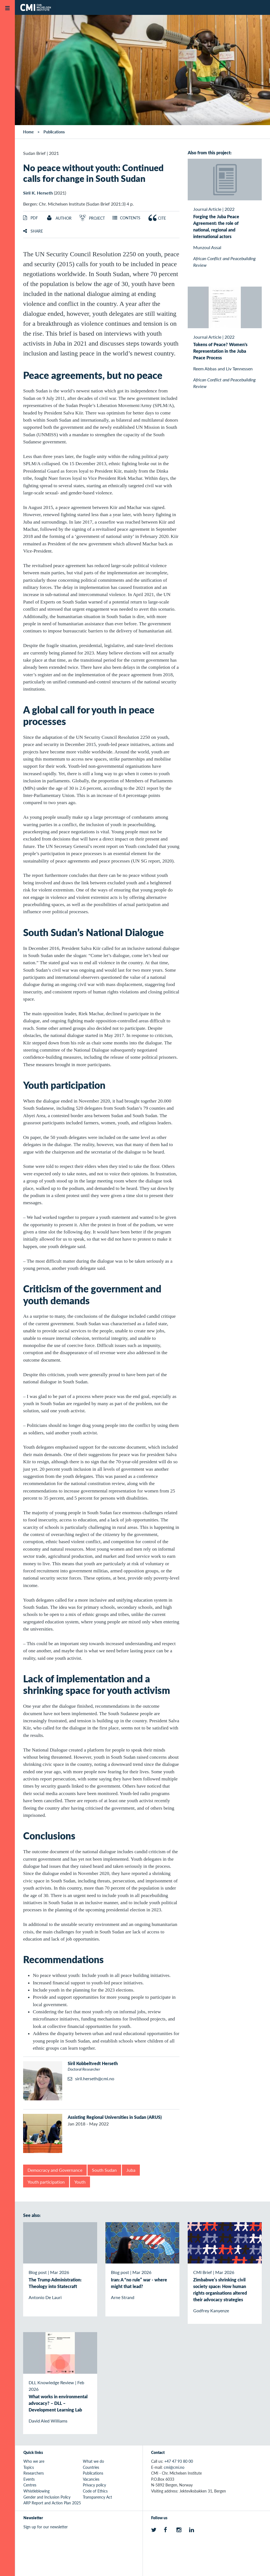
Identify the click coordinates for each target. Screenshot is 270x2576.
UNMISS (255, 120)
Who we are (33, 2461)
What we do (93, 2461)
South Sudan (104, 2170)
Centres (29, 2485)
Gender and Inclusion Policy (46, 2497)
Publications (54, 131)
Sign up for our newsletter (45, 2526)
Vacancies (91, 2479)
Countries (91, 2467)
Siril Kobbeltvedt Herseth (93, 2063)
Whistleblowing (36, 2491)
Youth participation (46, 2182)
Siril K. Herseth (38, 193)
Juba (130, 2170)
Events (29, 2479)
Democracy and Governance (55, 2170)
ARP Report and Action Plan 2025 (52, 2502)
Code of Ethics (95, 2491)
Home (28, 131)
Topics (28, 2467)
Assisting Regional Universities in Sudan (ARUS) (115, 2117)
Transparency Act (97, 2497)
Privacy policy (94, 2485)
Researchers (33, 2473)
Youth (80, 2182)
